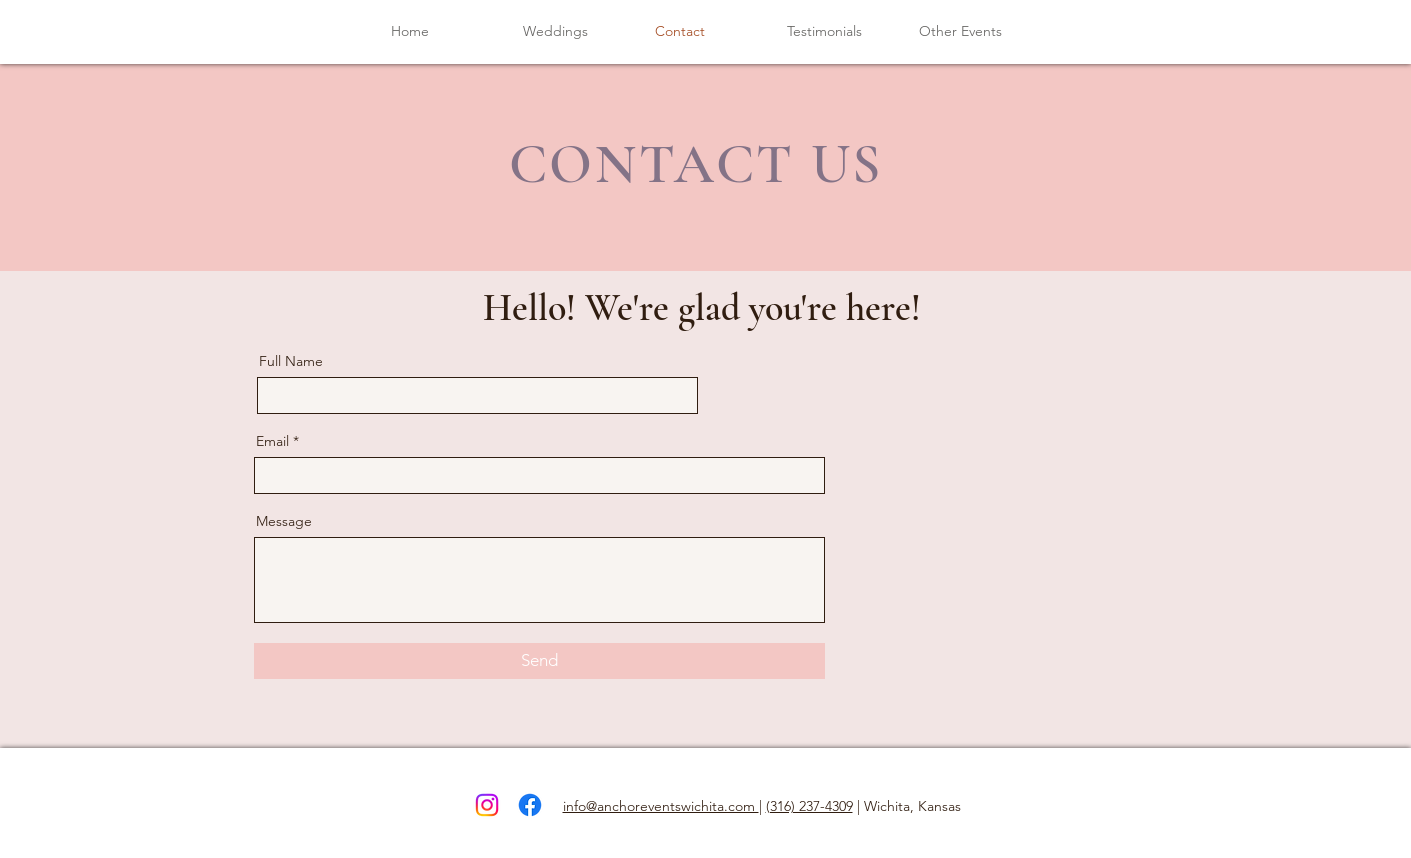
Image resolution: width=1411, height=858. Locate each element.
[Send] (539, 661)
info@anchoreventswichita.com (661, 806)
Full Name (291, 361)
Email (272, 441)
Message (284, 521)
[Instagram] (487, 805)
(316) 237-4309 (809, 806)
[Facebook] (530, 805)
